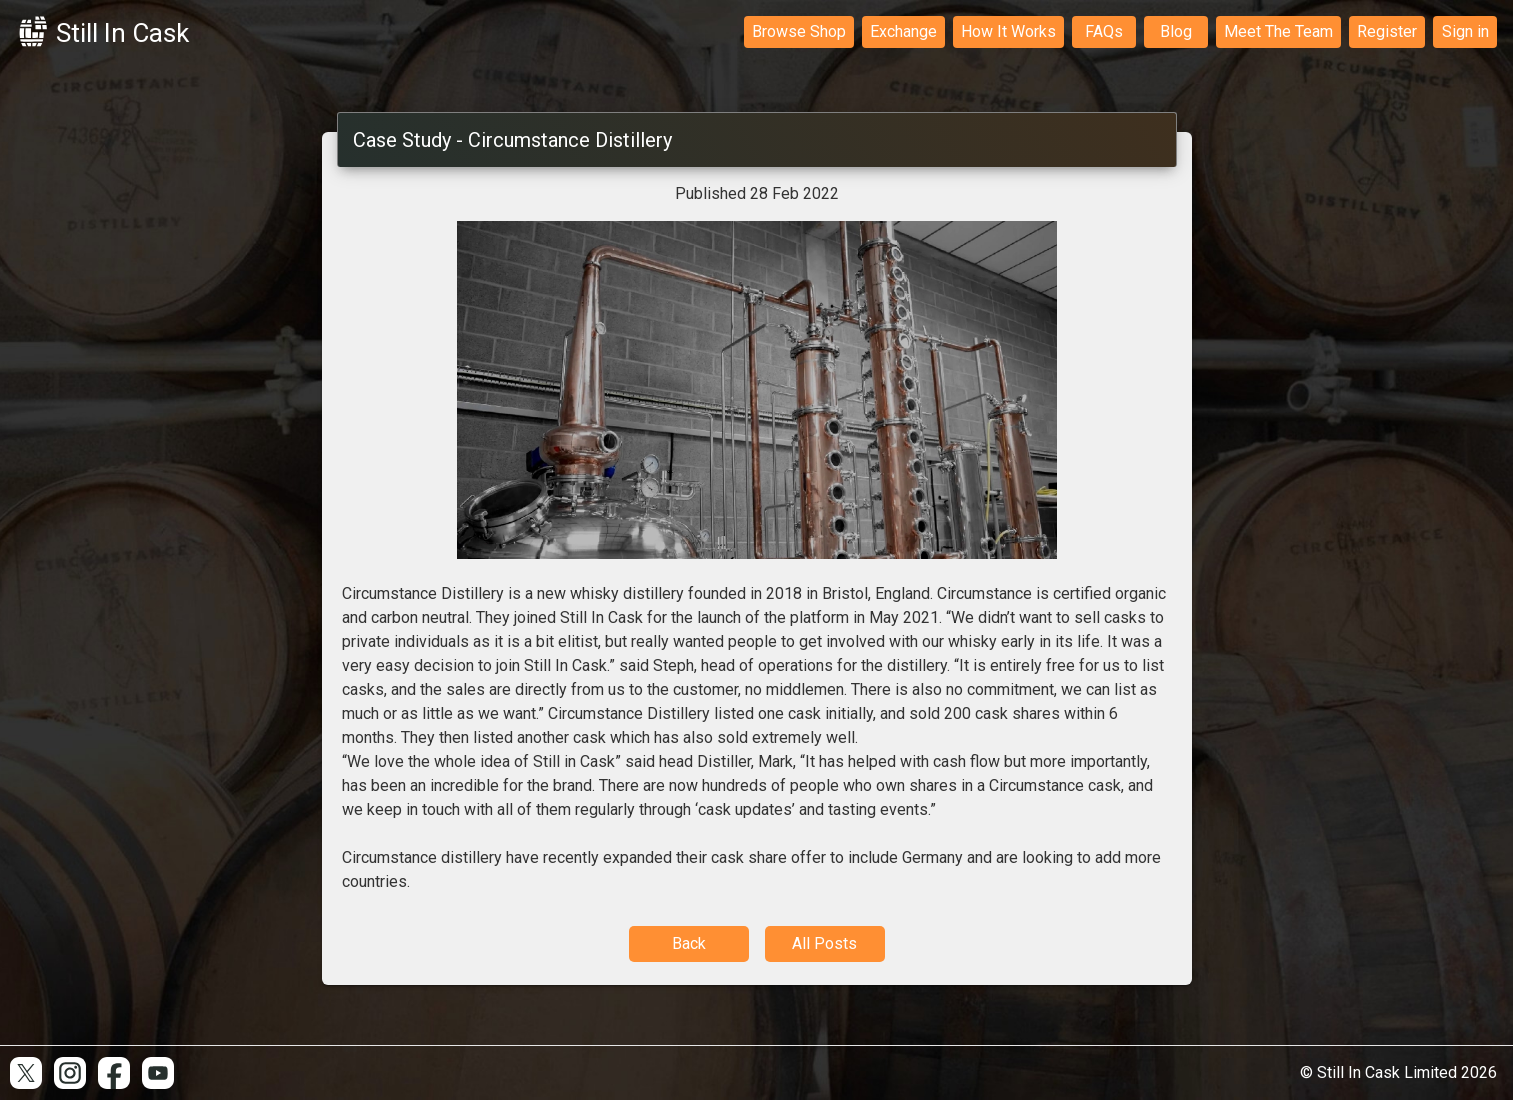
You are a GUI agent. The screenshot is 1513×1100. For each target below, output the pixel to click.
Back (689, 943)
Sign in (1465, 31)
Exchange (903, 31)
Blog (1176, 31)
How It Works (1008, 31)
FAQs (1104, 31)
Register (1387, 31)
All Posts (824, 943)
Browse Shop (799, 31)
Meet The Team (1278, 31)
